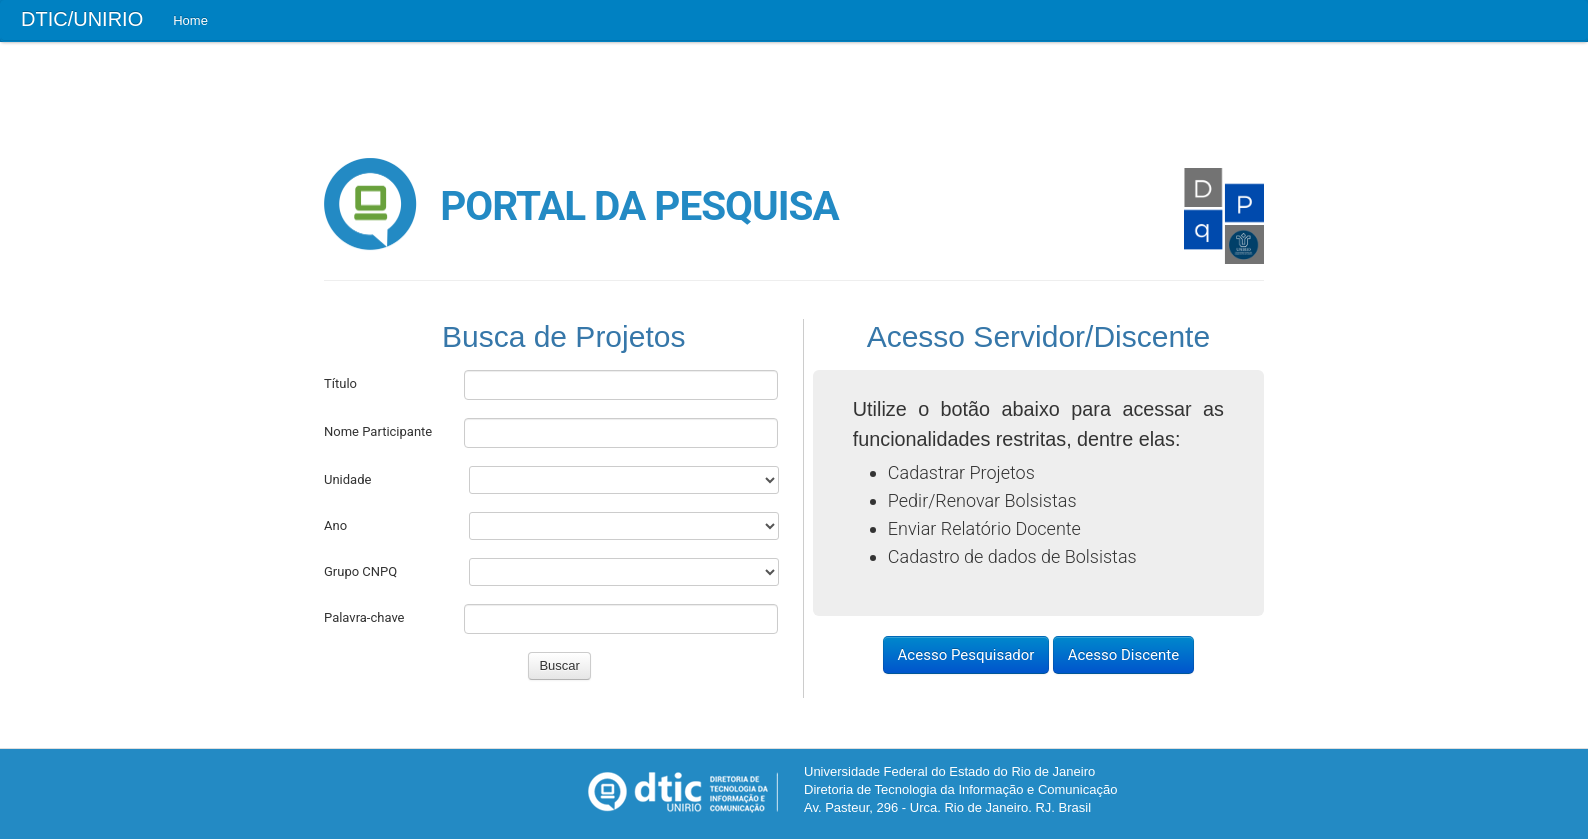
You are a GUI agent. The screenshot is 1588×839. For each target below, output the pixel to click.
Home (190, 20)
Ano (335, 525)
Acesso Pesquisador (966, 655)
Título (340, 383)
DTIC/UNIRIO (82, 19)
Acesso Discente (1124, 655)
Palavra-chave (364, 617)
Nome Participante (378, 431)
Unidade (347, 479)
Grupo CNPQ (360, 571)
